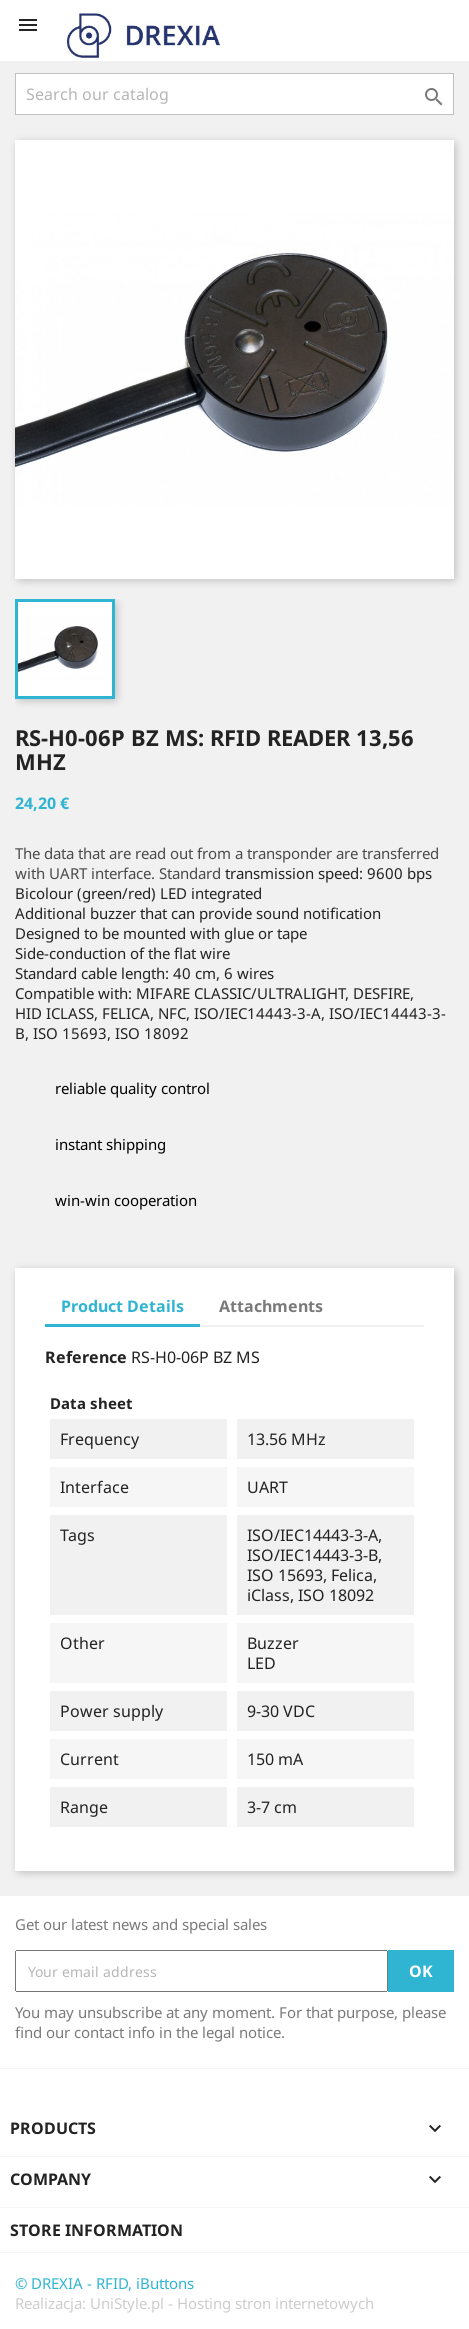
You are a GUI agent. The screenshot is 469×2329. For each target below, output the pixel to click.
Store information (96, 2230)
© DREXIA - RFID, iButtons (104, 2283)
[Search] (234, 94)
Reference (86, 1357)
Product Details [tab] (122, 1306)
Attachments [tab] (271, 1306)
